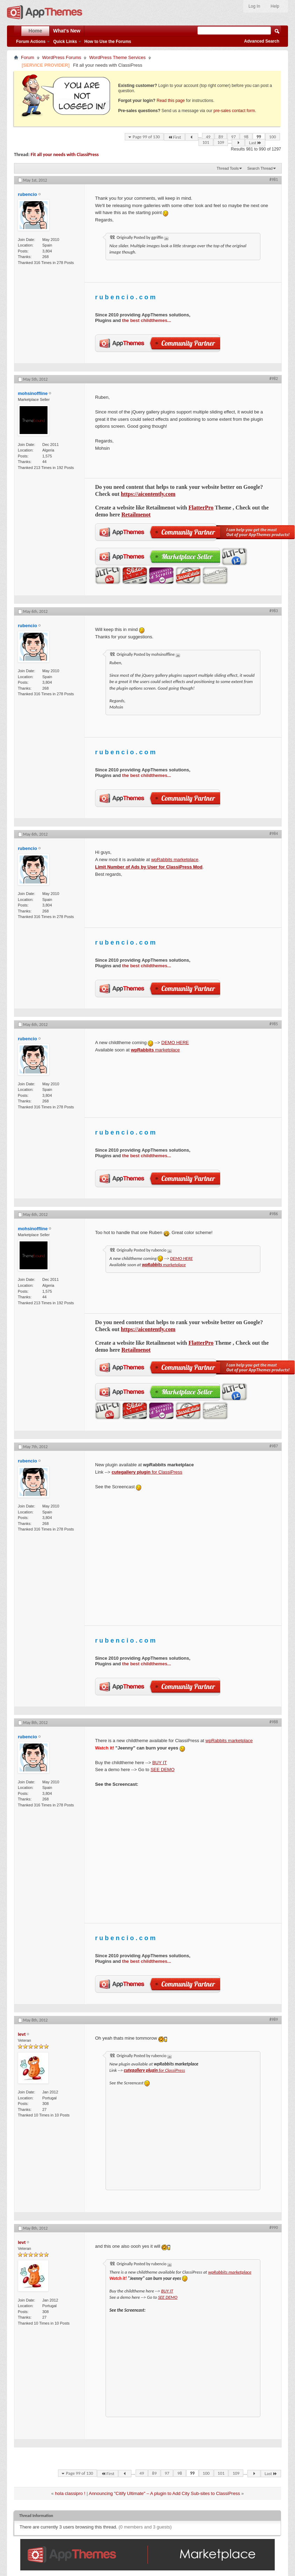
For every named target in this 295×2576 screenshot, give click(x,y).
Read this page (171, 100)
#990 (273, 2227)
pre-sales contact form (234, 110)
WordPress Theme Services (117, 57)
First (174, 137)
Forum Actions (30, 41)
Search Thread (260, 168)
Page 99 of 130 (146, 136)
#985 (273, 1023)
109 (220, 142)
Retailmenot (136, 515)
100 (272, 136)
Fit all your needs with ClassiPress (65, 154)
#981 (273, 179)
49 (208, 136)
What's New (66, 31)
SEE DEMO (163, 1769)
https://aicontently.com (148, 494)
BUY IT (159, 1762)
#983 (273, 610)
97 (233, 136)
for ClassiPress (146, 1472)
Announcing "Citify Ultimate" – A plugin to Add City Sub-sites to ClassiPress (164, 2493)
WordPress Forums (61, 57)
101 (205, 142)
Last (255, 142)
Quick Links (65, 41)
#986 (273, 1213)
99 (259, 136)
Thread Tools (228, 168)
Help (275, 6)
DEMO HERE (175, 1042)
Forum (27, 57)
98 (246, 136)
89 (220, 136)
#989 (273, 2019)
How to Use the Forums (107, 41)
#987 (273, 1446)
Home (35, 31)
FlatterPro (201, 508)
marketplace (155, 1049)
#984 (273, 833)
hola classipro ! (70, 2493)
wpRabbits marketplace (174, 859)
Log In (254, 6)
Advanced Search (261, 41)
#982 (273, 378)
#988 (273, 1721)
